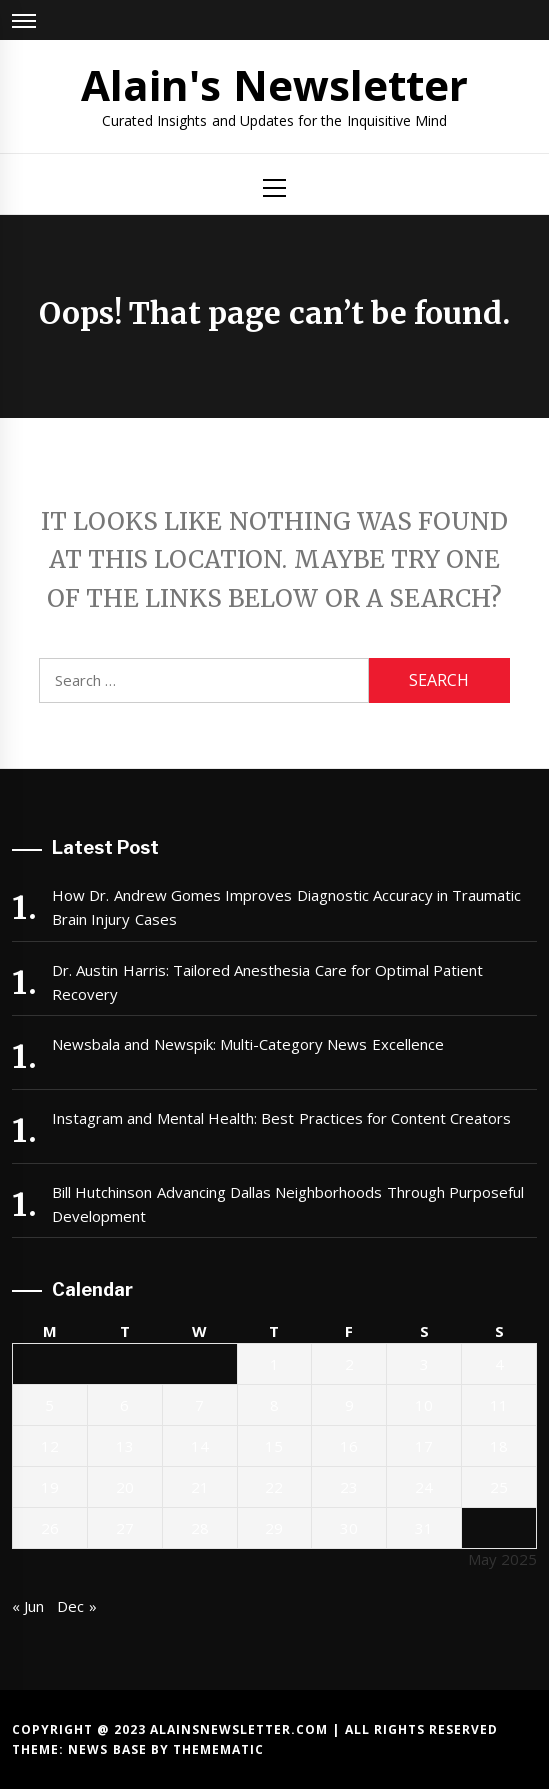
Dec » (76, 1606)
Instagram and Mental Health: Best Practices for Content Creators (281, 1118)
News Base (109, 1749)
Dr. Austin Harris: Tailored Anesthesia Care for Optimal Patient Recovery (267, 982)
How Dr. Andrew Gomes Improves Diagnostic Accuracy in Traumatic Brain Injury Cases (286, 907)
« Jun (28, 1606)
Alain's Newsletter (274, 84)
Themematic (218, 1749)
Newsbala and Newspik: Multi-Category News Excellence (248, 1044)
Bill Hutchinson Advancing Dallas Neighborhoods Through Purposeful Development (288, 1204)
